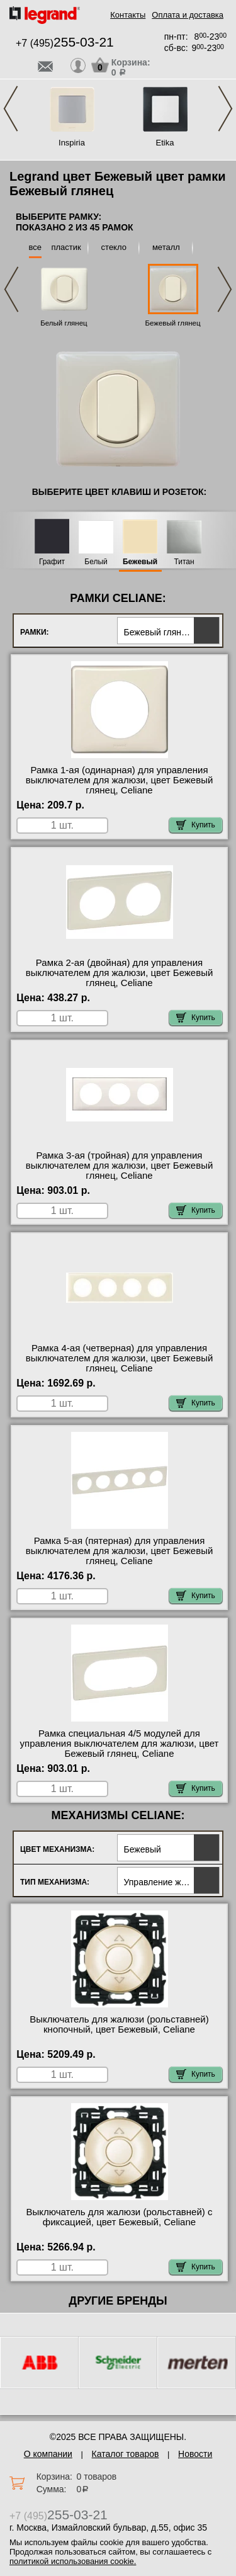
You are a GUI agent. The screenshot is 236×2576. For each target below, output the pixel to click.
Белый (95, 562)
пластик (66, 247)
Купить (195, 825)
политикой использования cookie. (72, 2561)
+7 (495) (65, 43)
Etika (165, 142)
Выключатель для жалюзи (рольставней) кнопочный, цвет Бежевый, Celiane (119, 2024)
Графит (52, 562)
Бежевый (140, 562)
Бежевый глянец (172, 323)
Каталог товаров (125, 2454)
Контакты (127, 15)
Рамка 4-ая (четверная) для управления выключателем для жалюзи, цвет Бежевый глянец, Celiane (119, 1358)
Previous (10, 109)
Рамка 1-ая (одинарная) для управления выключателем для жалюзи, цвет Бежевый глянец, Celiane (119, 780)
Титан (184, 562)
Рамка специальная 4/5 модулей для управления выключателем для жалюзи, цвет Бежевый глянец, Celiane (119, 1743)
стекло (113, 247)
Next (225, 109)
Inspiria (72, 142)
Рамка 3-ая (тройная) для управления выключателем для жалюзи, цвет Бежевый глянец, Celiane (119, 1165)
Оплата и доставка (187, 15)
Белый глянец (63, 323)
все (35, 247)
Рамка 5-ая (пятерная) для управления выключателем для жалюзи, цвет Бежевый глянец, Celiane (119, 1551)
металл (166, 247)
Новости (195, 2454)
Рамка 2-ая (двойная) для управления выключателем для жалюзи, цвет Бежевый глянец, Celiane (119, 973)
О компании (48, 2454)
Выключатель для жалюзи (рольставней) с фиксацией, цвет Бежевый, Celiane (119, 2217)
